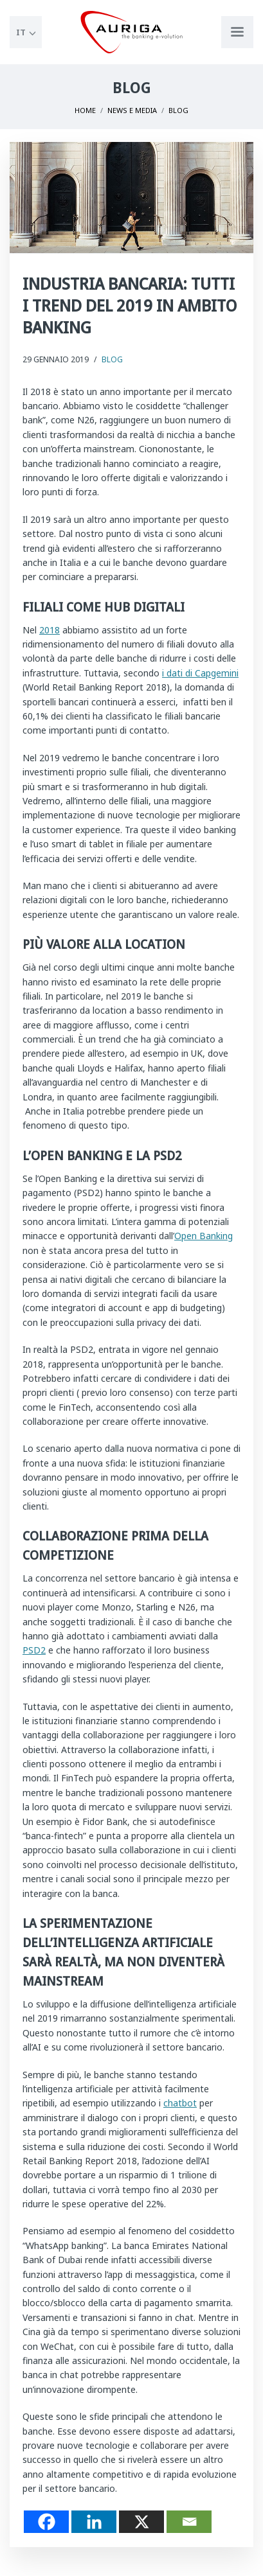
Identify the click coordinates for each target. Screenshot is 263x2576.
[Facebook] (46, 2521)
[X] (141, 2521)
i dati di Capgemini (200, 673)
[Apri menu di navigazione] (237, 32)
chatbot (180, 2103)
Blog (112, 359)
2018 (49, 630)
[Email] (189, 2521)
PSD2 (34, 1650)
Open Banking (203, 1236)
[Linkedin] (93, 2521)
